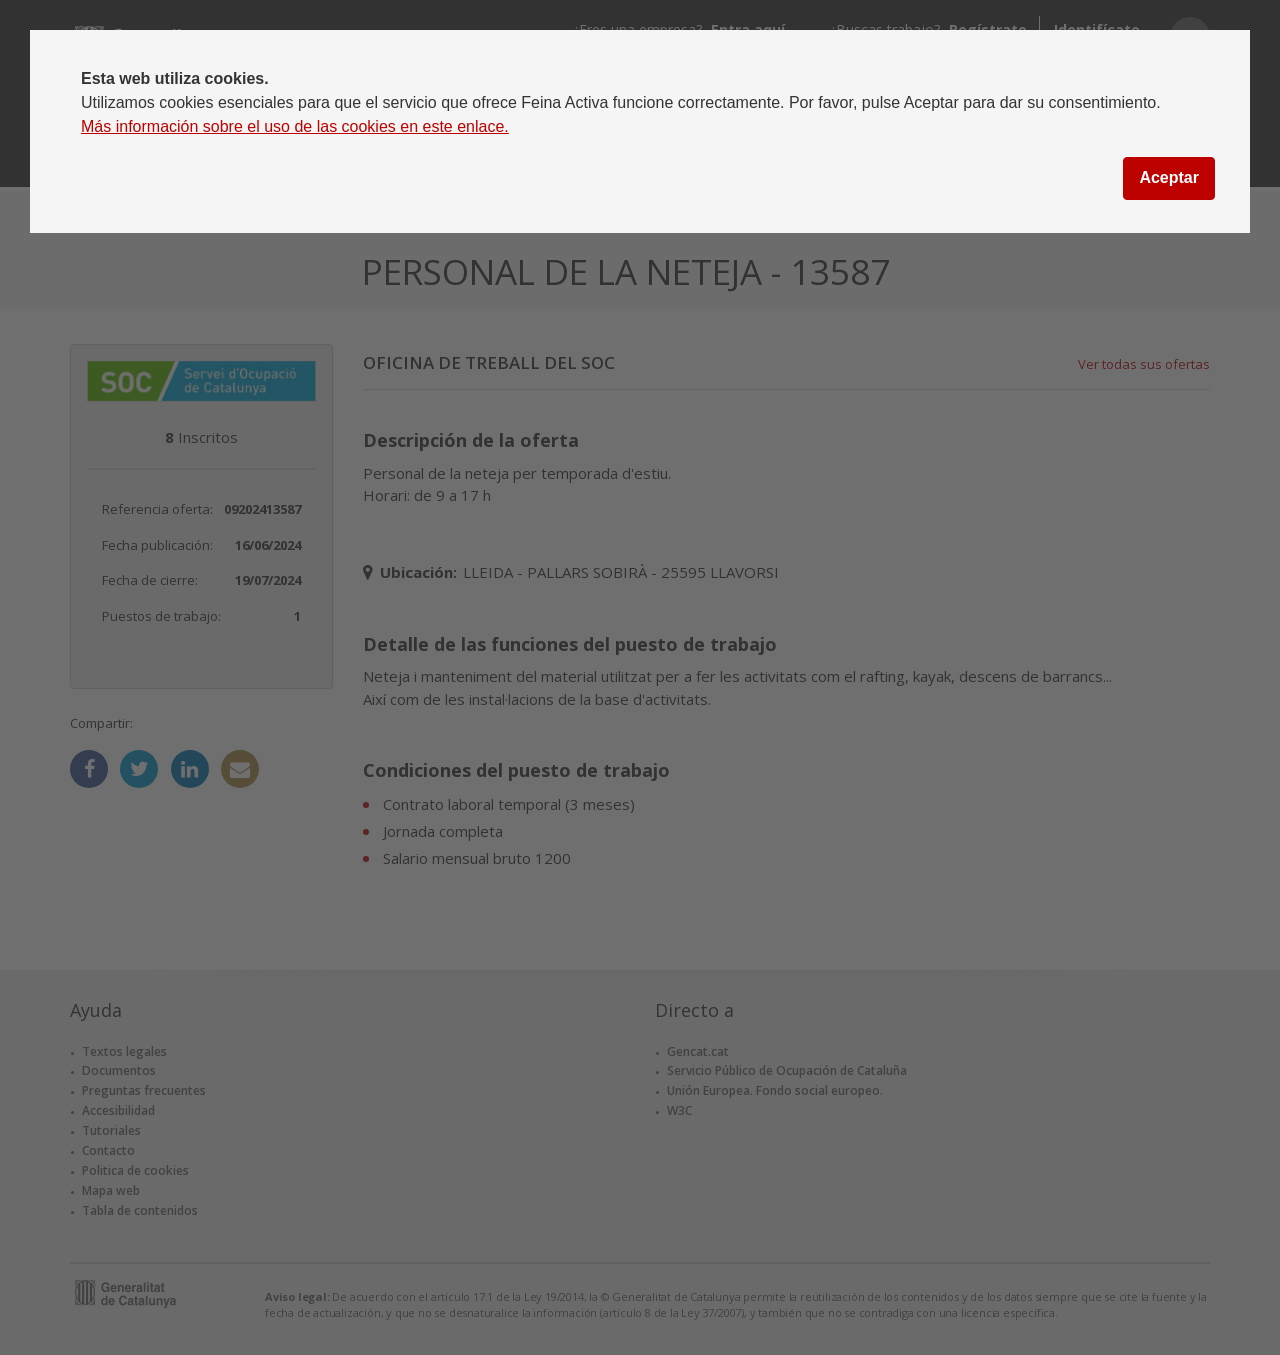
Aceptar (1169, 177)
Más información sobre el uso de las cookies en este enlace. (295, 126)
